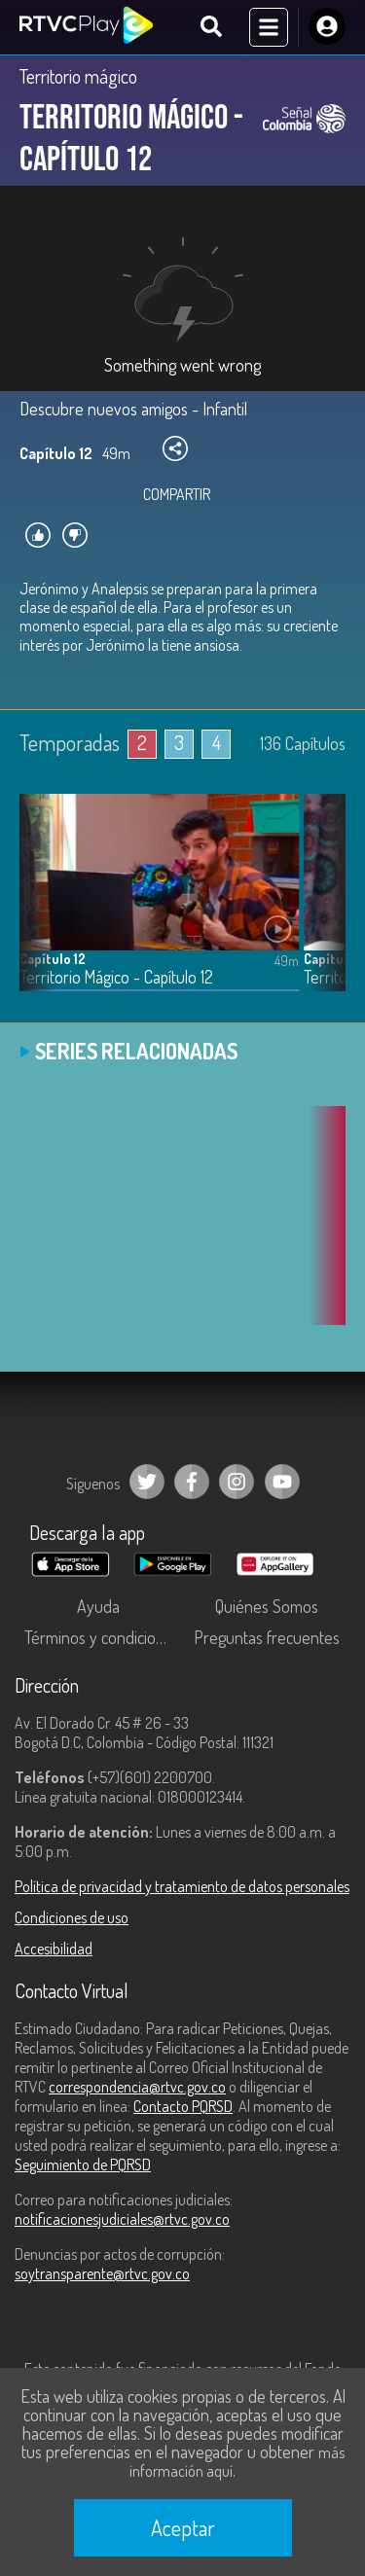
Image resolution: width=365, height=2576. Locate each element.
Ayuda (98, 1606)
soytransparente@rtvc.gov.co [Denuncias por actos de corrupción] (102, 2273)
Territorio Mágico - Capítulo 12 (116, 977)
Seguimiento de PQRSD (83, 2164)
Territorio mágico (78, 76)
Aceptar (183, 2527)
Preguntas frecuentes (267, 1637)
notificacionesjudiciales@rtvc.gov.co (122, 2219)
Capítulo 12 (52, 958)
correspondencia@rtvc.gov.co (137, 2086)
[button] (321, 906)
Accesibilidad (53, 1948)
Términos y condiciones (102, 1637)
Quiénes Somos (266, 1606)
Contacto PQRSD (183, 2106)
